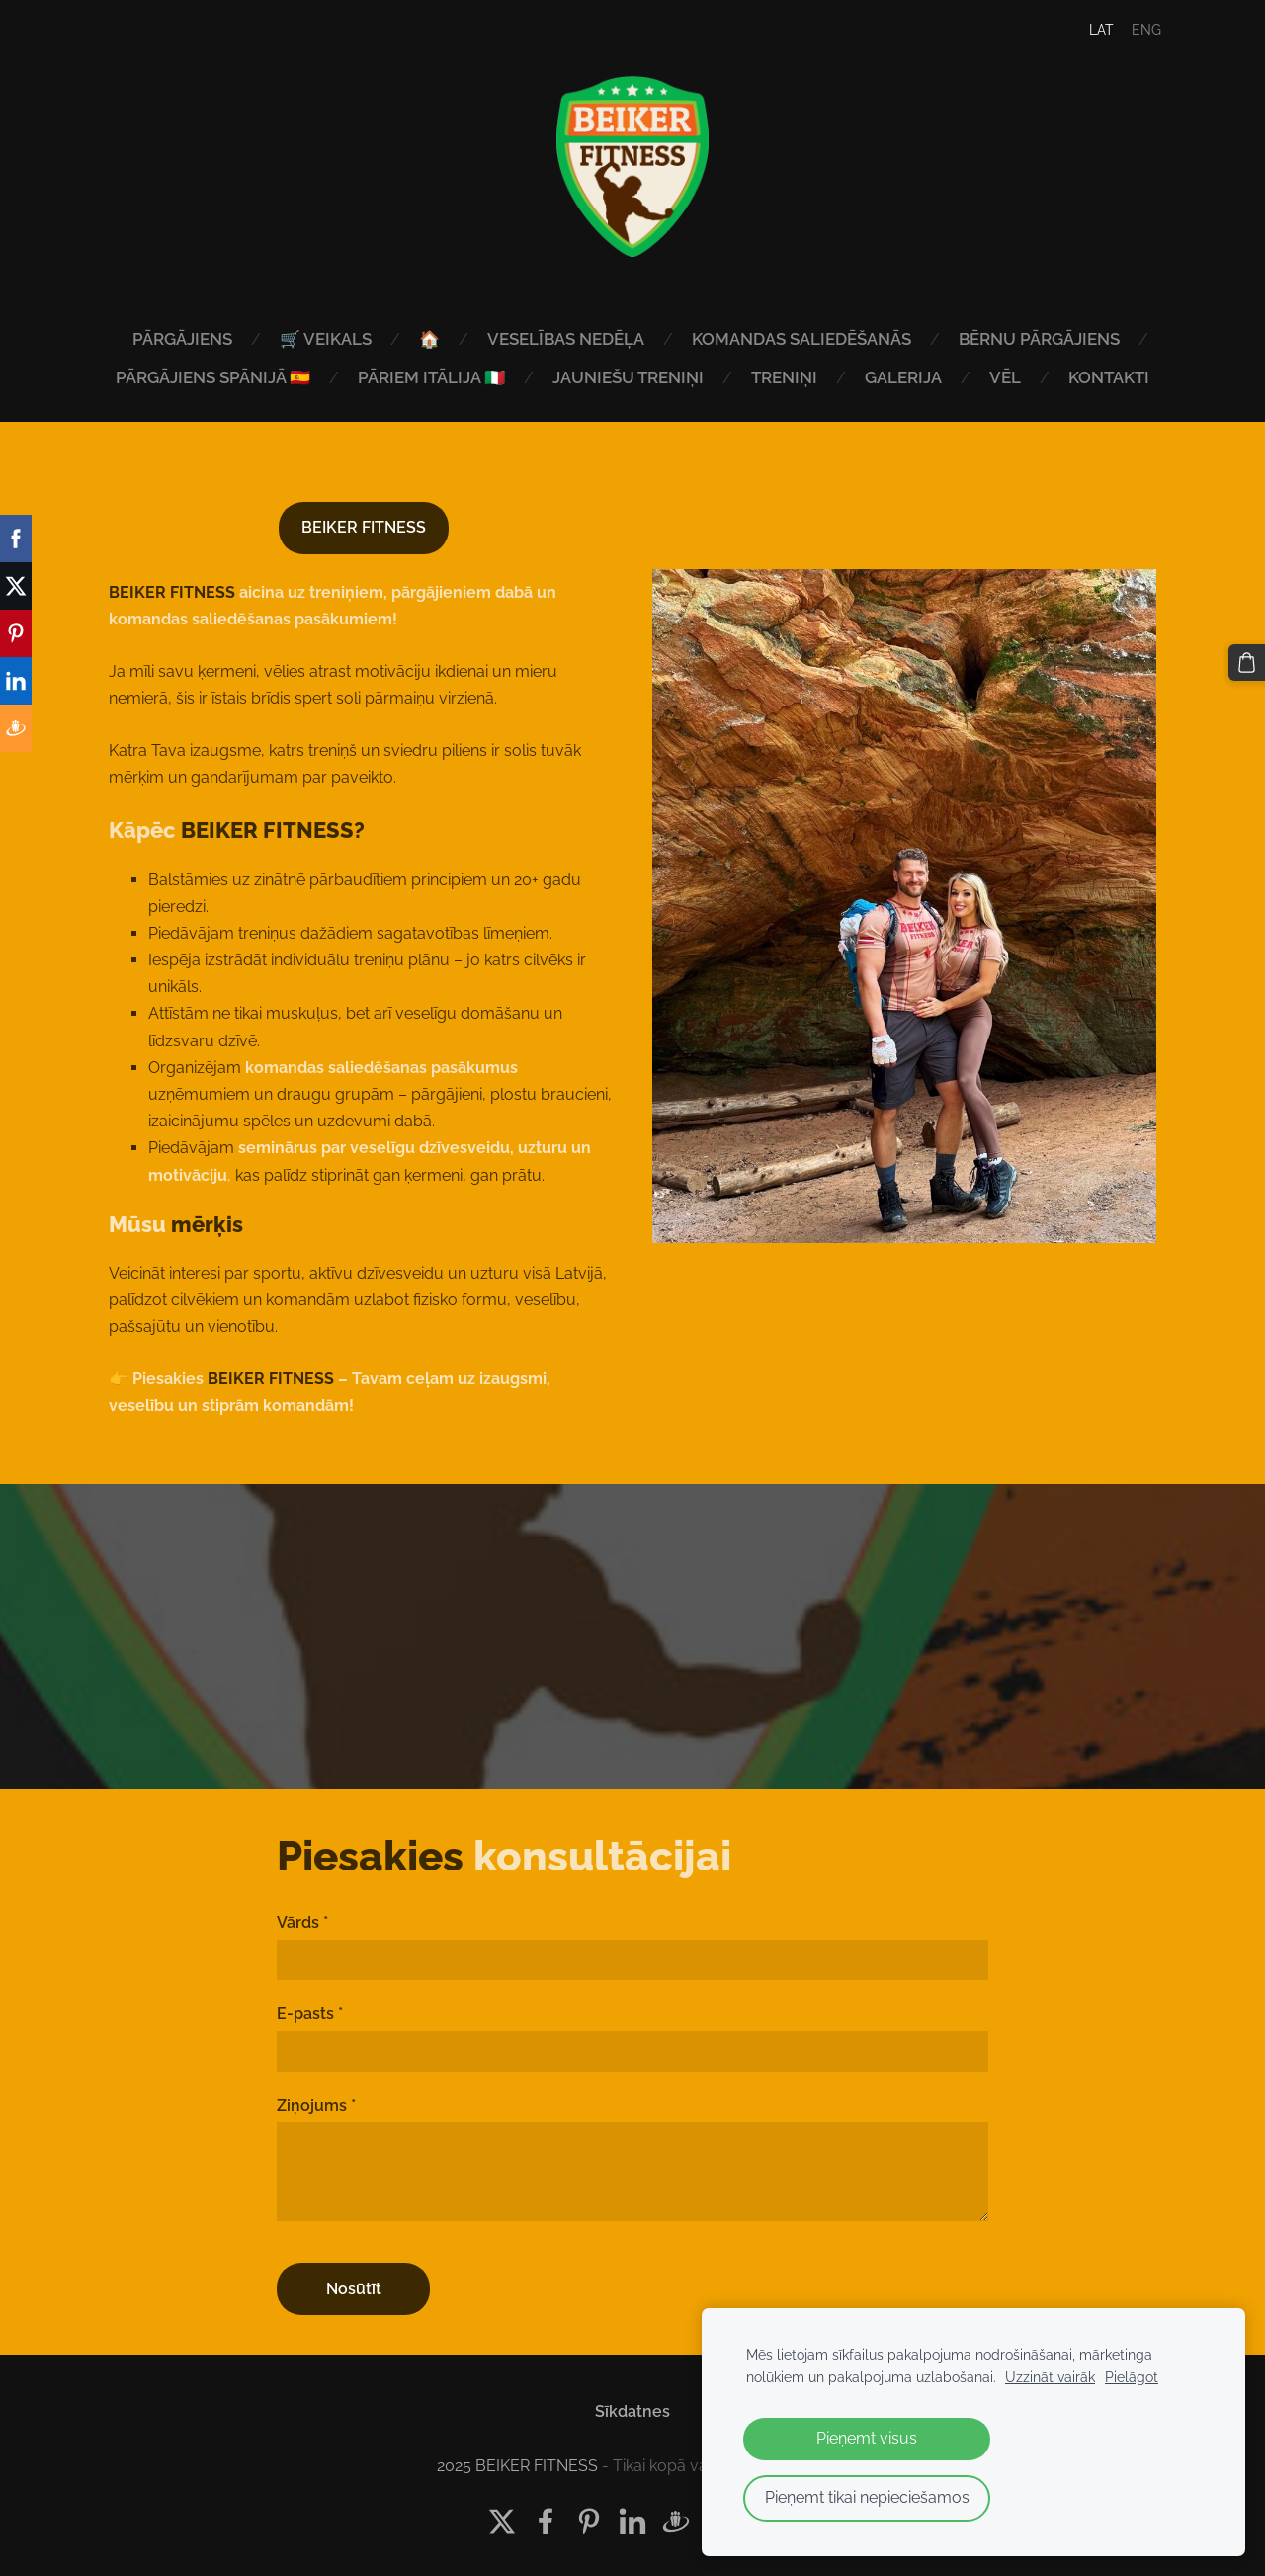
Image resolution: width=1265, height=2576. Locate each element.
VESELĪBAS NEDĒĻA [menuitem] (565, 339)
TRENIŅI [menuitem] (784, 377)
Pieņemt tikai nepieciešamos (867, 2497)
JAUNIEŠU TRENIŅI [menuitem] (628, 377)
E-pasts (310, 2007)
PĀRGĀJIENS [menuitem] (182, 339)
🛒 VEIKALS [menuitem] (326, 339)
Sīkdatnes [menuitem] (632, 2405)
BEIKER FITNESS (363, 522)
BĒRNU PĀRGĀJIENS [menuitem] (1039, 339)
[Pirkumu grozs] (1248, 661)
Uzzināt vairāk (1050, 2376)
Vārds (302, 1916)
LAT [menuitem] (1089, 30)
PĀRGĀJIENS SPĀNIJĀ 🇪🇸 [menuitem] (213, 377)
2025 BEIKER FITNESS (517, 2460)
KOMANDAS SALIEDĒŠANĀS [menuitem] (801, 339)
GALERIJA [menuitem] (903, 377)
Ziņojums (316, 2099)
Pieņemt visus (866, 2438)
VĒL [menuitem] (1005, 377)
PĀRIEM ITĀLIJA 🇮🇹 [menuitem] (431, 377)
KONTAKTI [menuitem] (1108, 377)
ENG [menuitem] (1134, 30)
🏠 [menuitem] (429, 339)
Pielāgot (1131, 2376)
